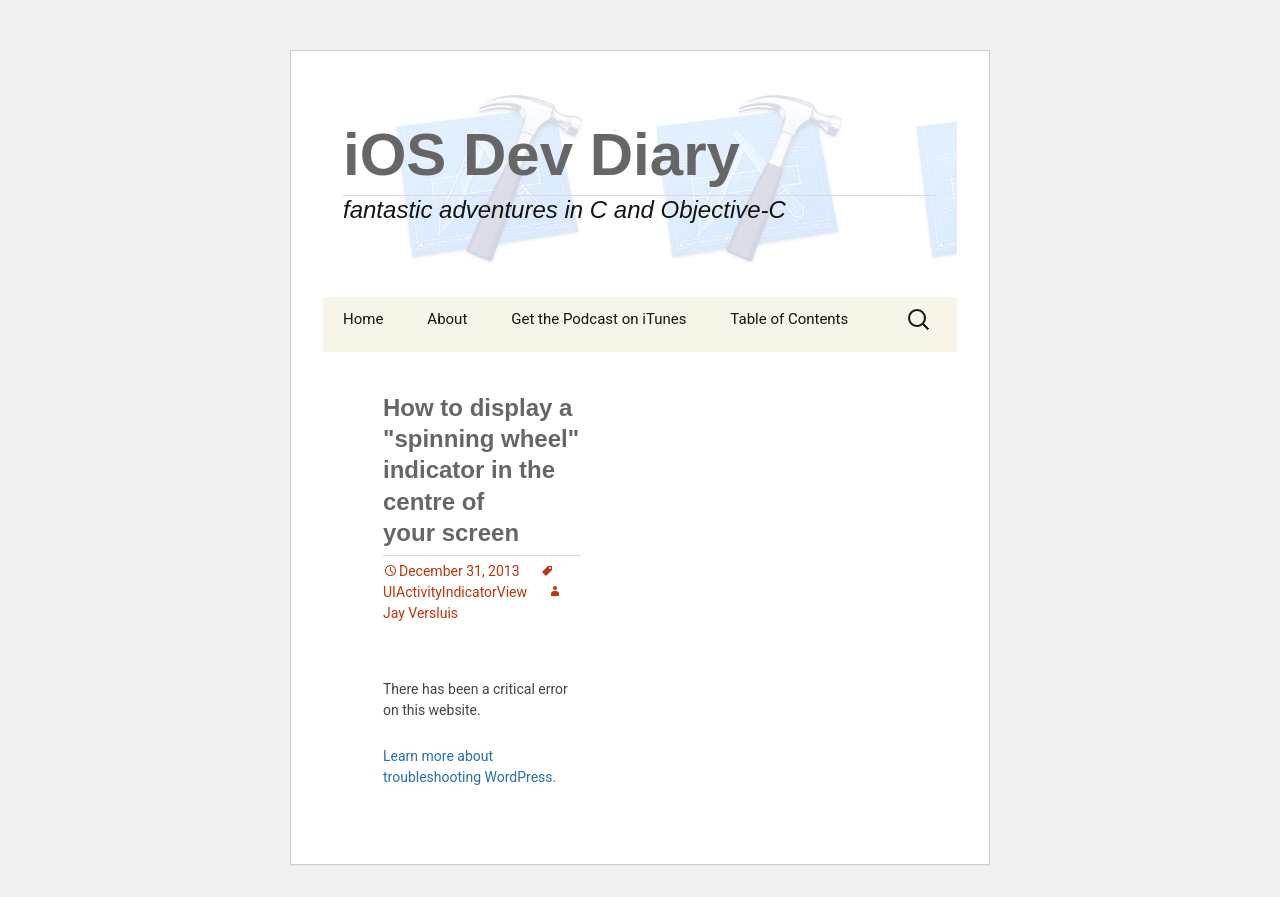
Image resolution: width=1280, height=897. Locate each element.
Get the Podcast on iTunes (598, 319)
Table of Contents (789, 319)
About (447, 319)
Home (363, 319)
